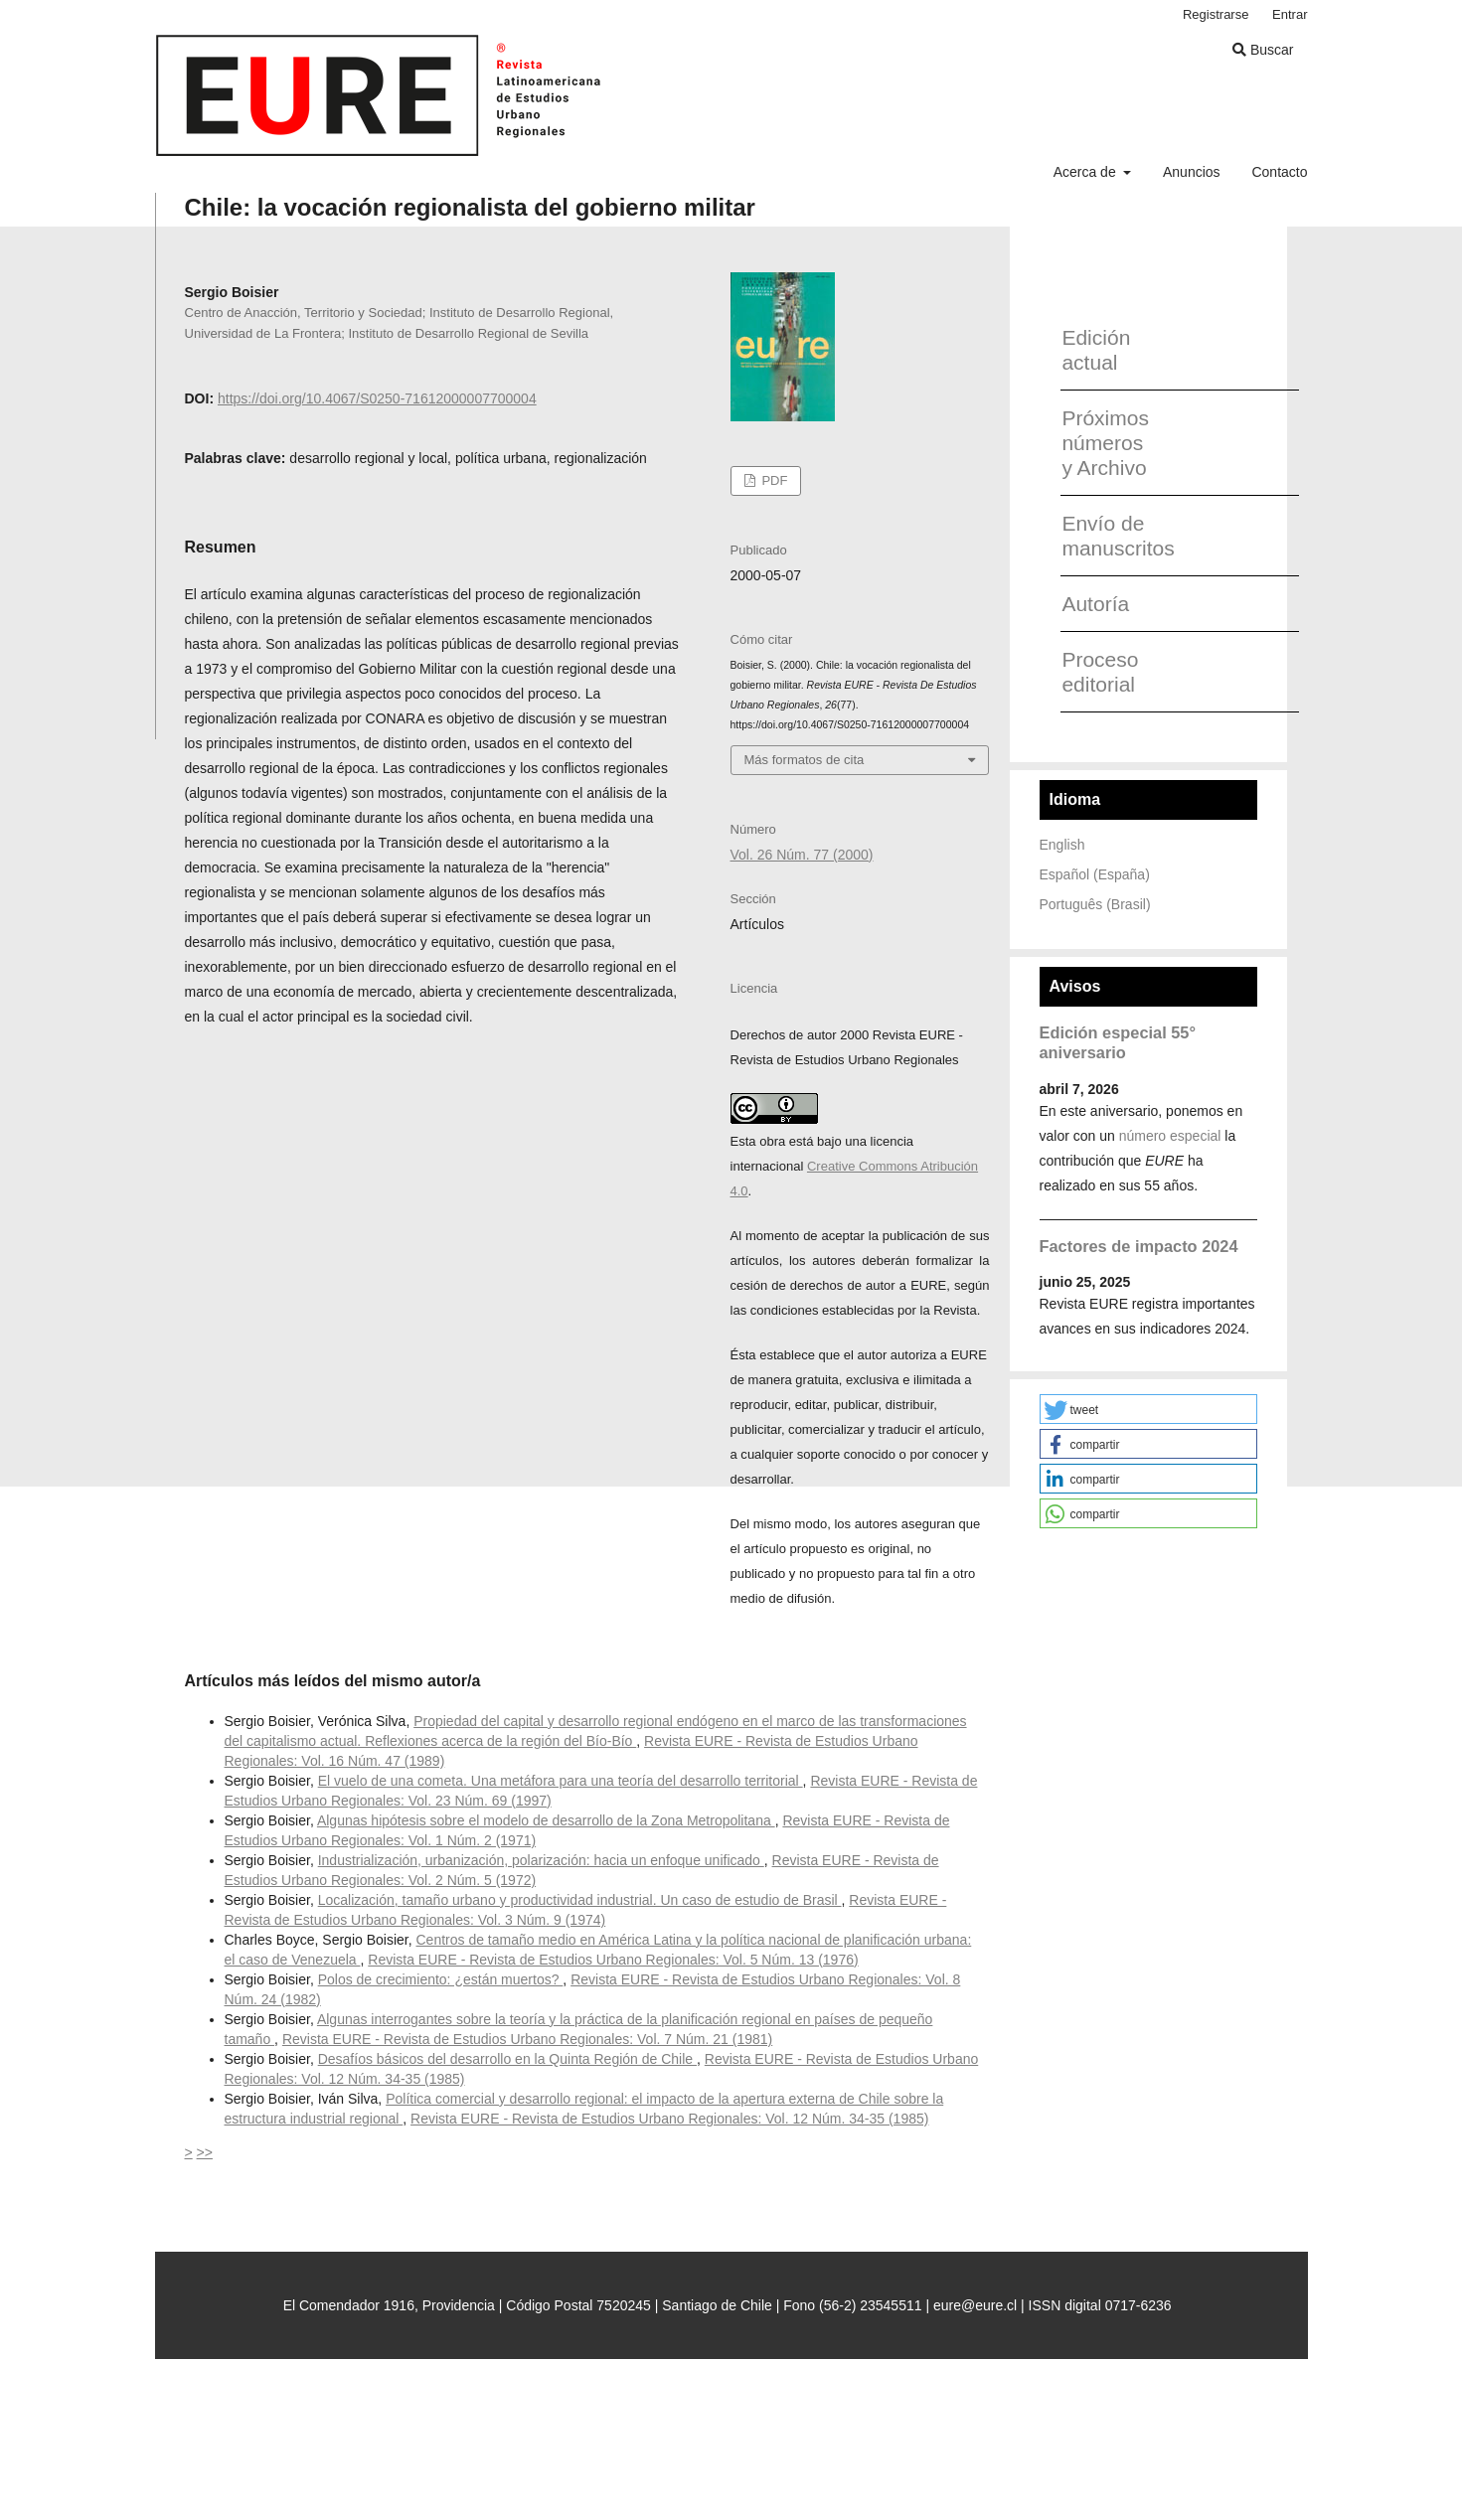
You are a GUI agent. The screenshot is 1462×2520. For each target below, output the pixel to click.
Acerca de (1087, 172)
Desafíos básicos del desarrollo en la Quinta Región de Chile (507, 2059)
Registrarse (1216, 14)
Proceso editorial (1099, 672)
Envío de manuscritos (1110, 535)
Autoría (1095, 603)
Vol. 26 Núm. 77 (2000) (802, 855)
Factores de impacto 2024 (1139, 1246)
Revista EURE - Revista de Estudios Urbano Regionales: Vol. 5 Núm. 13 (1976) (613, 1960)
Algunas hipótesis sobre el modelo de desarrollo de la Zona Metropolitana (546, 1820)
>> (205, 2152)
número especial (1170, 1136)
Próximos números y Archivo (1105, 442)
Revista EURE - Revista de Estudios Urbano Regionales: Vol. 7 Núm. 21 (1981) (527, 2039)
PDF (773, 480)
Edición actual (1095, 350)
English (1062, 845)
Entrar (1289, 14)
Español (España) (1095, 874)
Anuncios (1191, 172)
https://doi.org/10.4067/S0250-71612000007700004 (377, 398)
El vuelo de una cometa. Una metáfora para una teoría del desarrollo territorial (560, 1781)
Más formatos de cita (804, 759)
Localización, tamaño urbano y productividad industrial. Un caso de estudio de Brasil (580, 1900)
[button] (1148, 1409)
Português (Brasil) (1095, 904)
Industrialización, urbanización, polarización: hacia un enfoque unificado (541, 1860)
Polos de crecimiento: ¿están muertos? (441, 1979)
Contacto (1279, 172)
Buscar (1262, 50)
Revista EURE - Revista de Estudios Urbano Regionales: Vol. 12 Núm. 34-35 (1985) (669, 2118)
